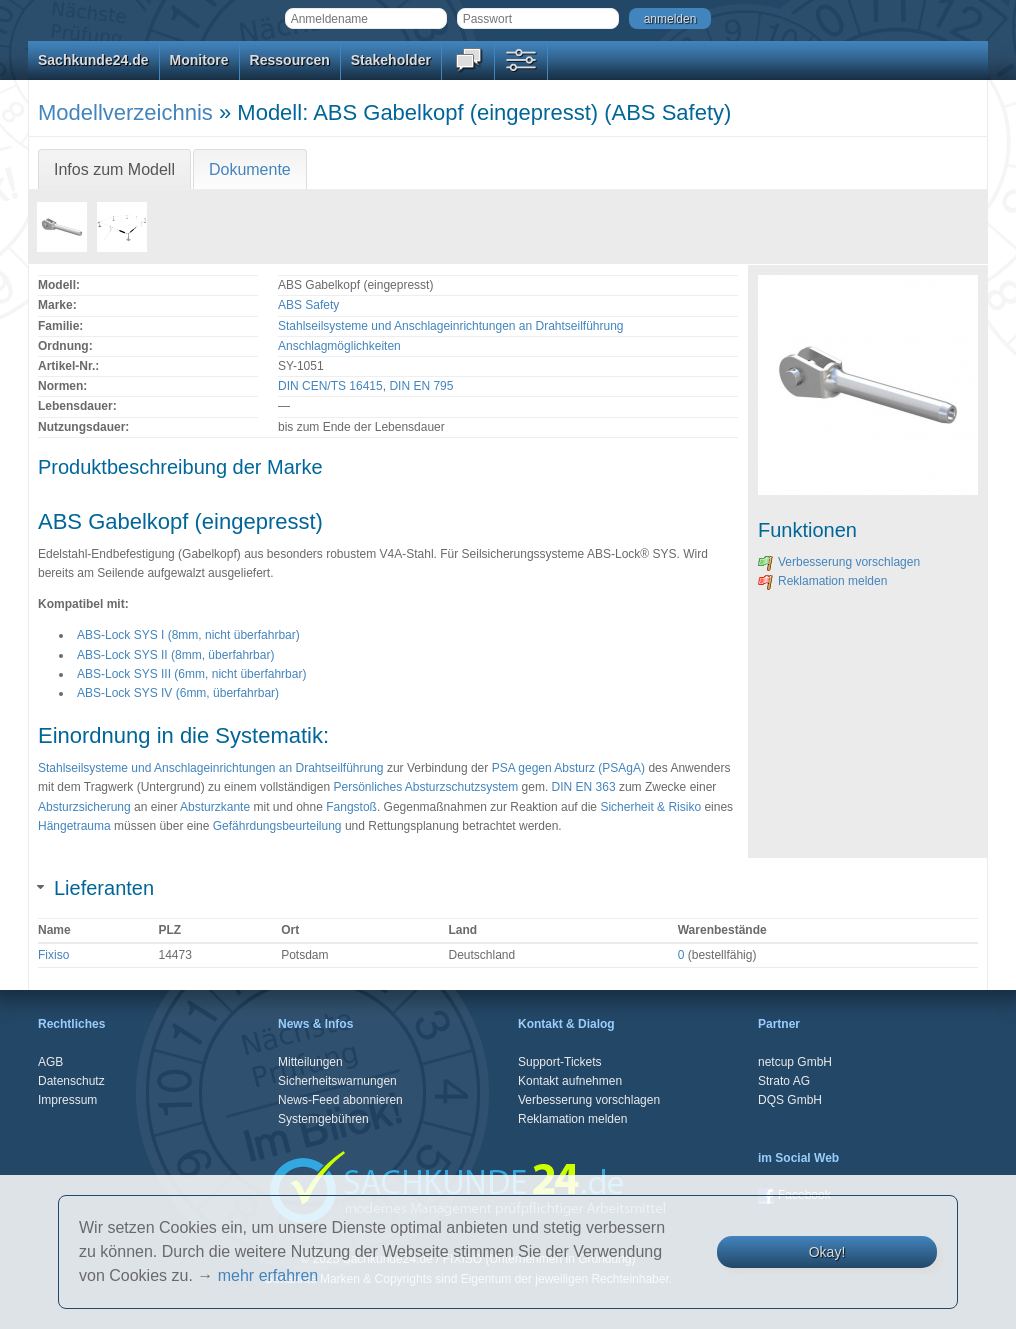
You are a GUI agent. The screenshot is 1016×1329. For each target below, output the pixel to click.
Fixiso (53, 955)
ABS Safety (308, 305)
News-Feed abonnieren (340, 1100)
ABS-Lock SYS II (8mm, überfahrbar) (175, 655)
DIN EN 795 (421, 386)
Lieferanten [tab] (96, 888)
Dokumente (250, 169)
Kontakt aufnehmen (570, 1081)
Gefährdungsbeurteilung (277, 826)
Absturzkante (215, 807)
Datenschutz (71, 1081)
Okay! (827, 1252)
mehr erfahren (268, 1275)
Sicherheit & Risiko (650, 807)
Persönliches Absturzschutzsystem (425, 787)
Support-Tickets (560, 1062)
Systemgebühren (323, 1119)
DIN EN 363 (584, 787)
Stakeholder (391, 60)
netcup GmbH (795, 1062)
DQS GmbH (790, 1100)
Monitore (199, 60)
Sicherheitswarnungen (337, 1081)
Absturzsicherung (84, 807)
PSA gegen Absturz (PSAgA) (568, 768)
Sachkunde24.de (93, 60)
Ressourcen (290, 60)
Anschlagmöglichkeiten (339, 346)
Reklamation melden (822, 581)
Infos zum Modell (114, 169)
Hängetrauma (74, 826)
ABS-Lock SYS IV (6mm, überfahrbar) (178, 693)
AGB (50, 1062)
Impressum (67, 1100)
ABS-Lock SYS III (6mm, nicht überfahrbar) (191, 674)
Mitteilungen (310, 1062)
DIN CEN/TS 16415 (330, 386)
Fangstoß (351, 807)
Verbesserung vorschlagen (839, 562)
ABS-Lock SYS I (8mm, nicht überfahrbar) (188, 635)
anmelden (670, 19)
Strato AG (784, 1081)
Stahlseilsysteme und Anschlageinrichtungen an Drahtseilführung (451, 326)
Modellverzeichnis (125, 112)
